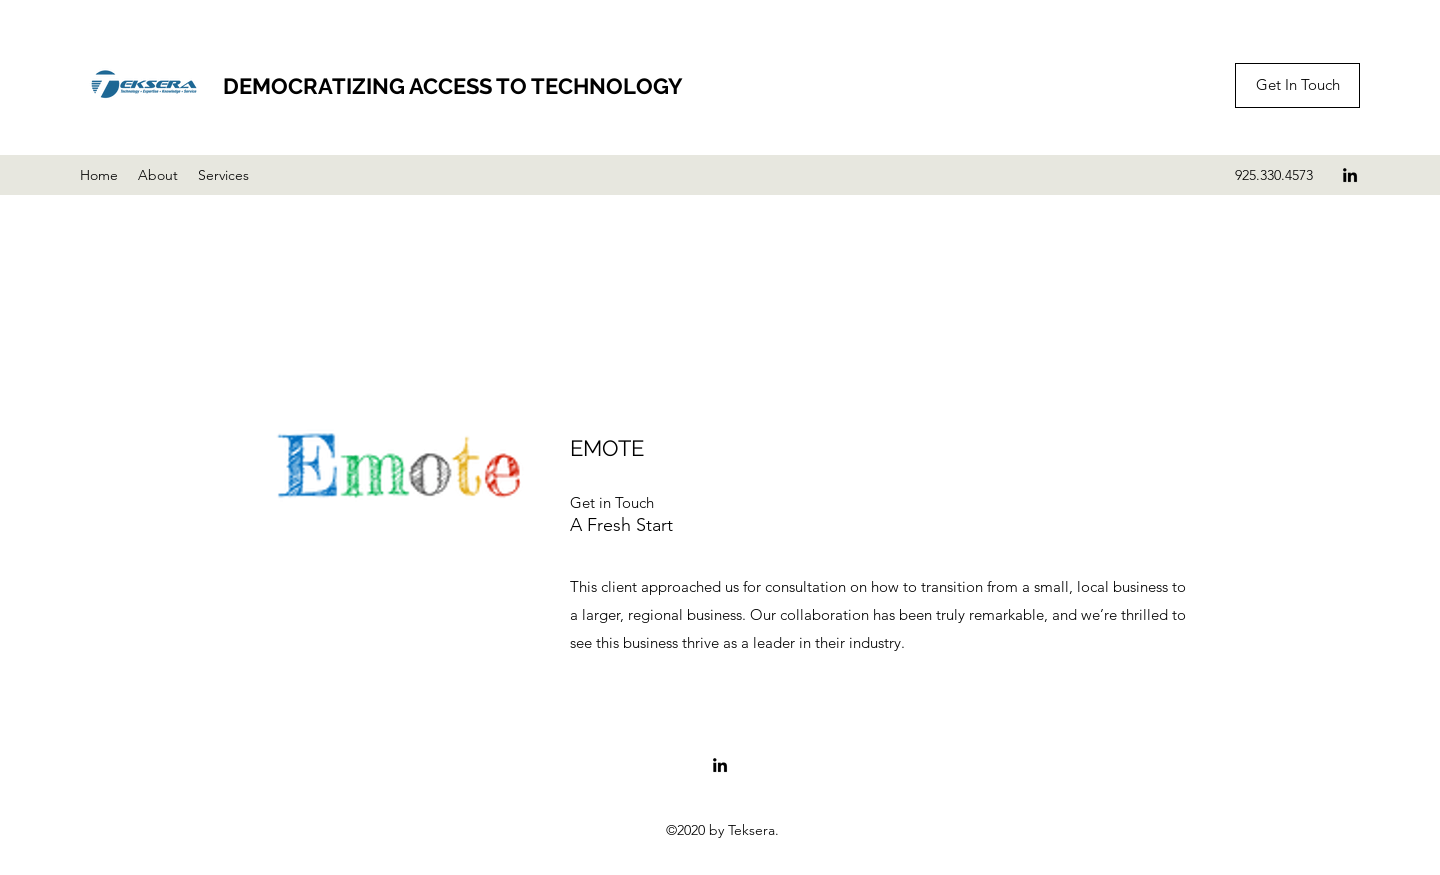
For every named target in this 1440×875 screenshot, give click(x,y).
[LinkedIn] (1350, 175)
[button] (612, 503)
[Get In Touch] (1297, 85)
